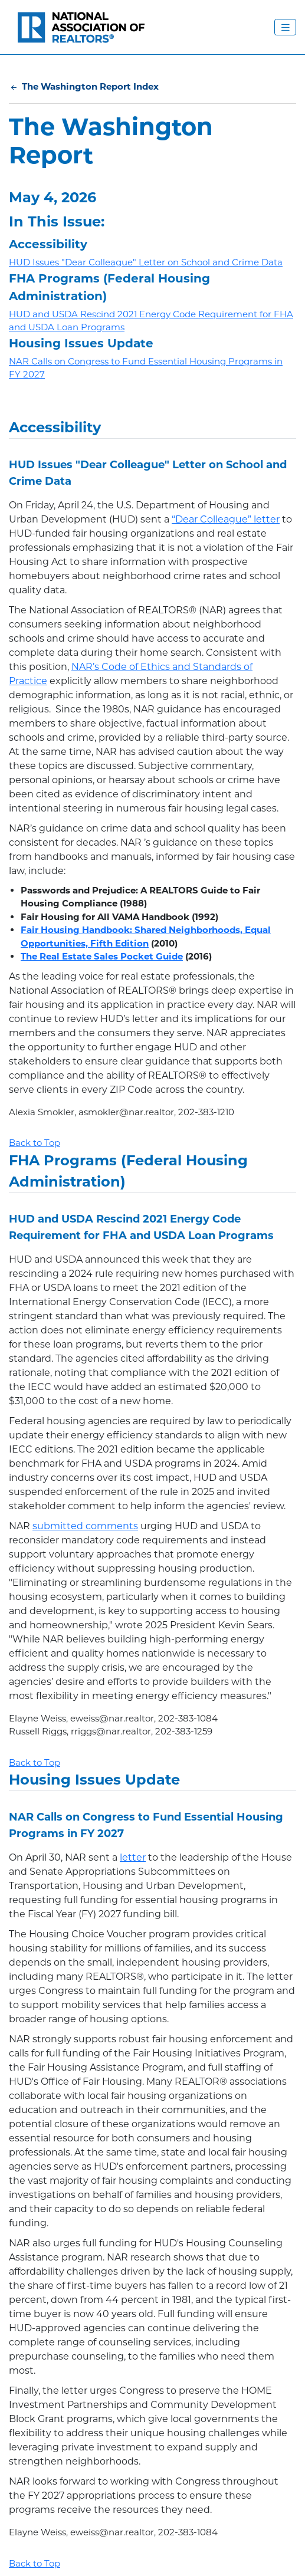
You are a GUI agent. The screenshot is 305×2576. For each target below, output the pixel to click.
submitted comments (85, 1526)
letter (133, 1857)
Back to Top (34, 1142)
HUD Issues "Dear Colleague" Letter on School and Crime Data (146, 262)
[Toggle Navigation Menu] (285, 27)
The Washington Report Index (84, 86)
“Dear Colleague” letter (226, 519)
